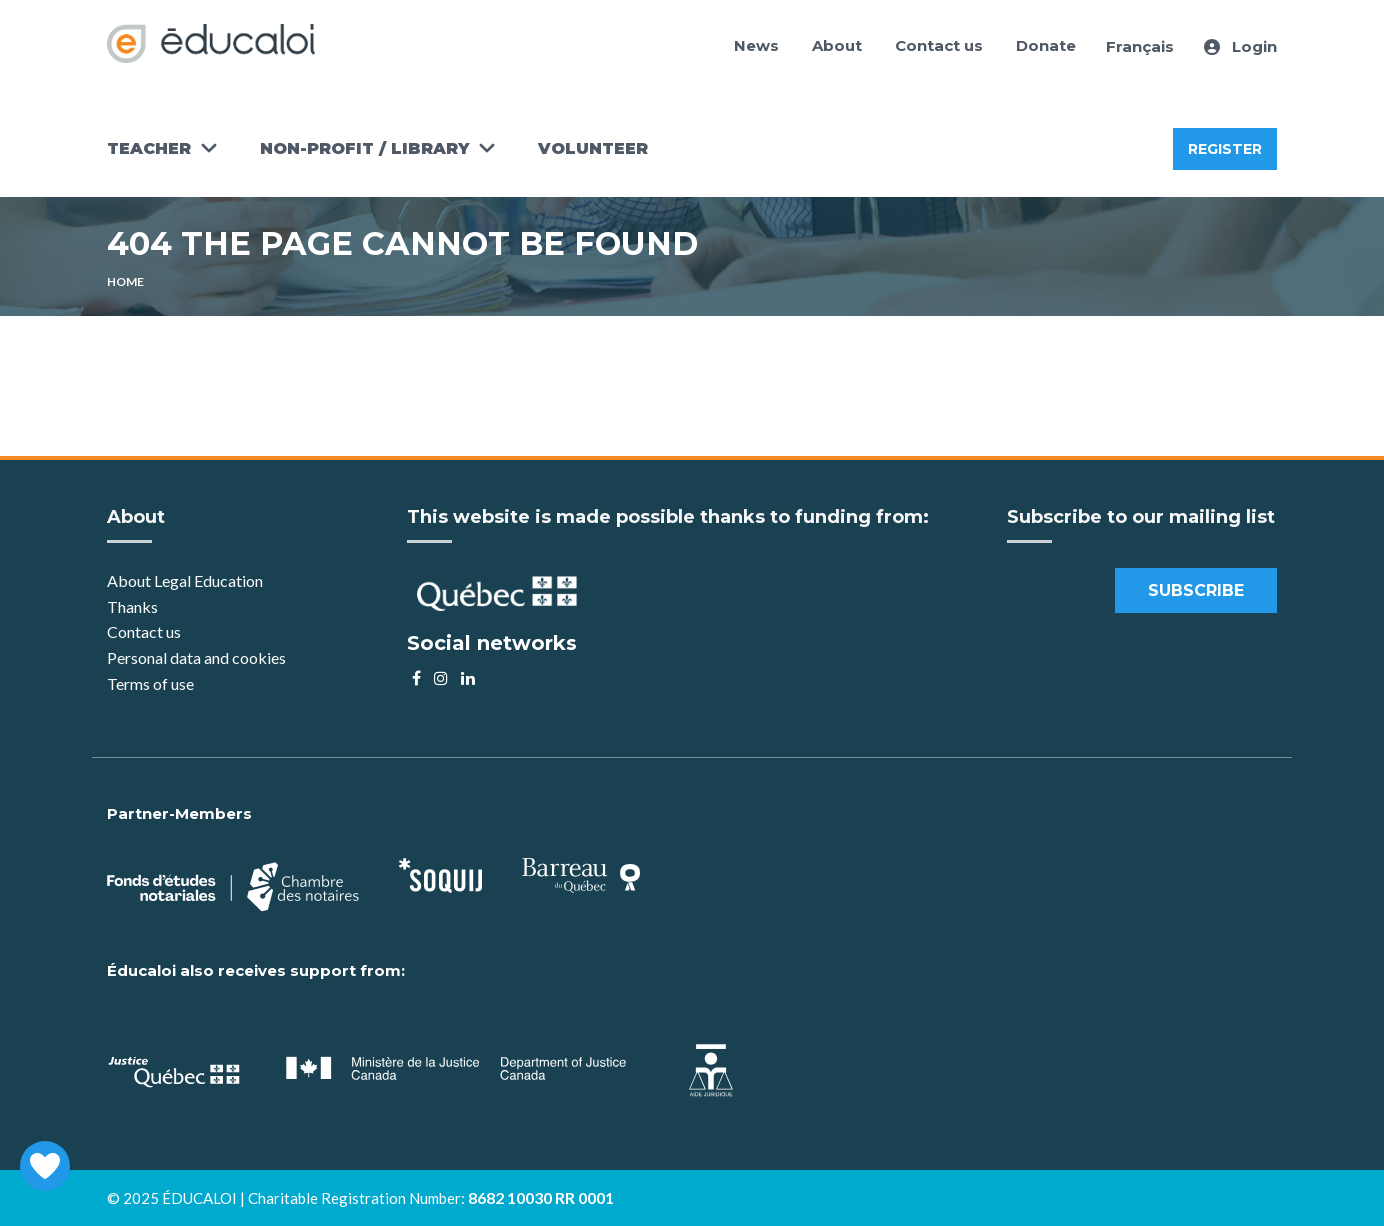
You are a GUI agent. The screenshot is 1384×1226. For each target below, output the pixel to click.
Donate (1046, 45)
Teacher (149, 148)
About (837, 45)
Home (125, 281)
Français (1140, 46)
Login (1240, 46)
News (756, 45)
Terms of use (150, 683)
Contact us (939, 45)
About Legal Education (185, 580)
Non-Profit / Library (364, 148)
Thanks (134, 606)
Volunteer (593, 148)
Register (1225, 149)
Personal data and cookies (196, 657)
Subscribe (1196, 590)
